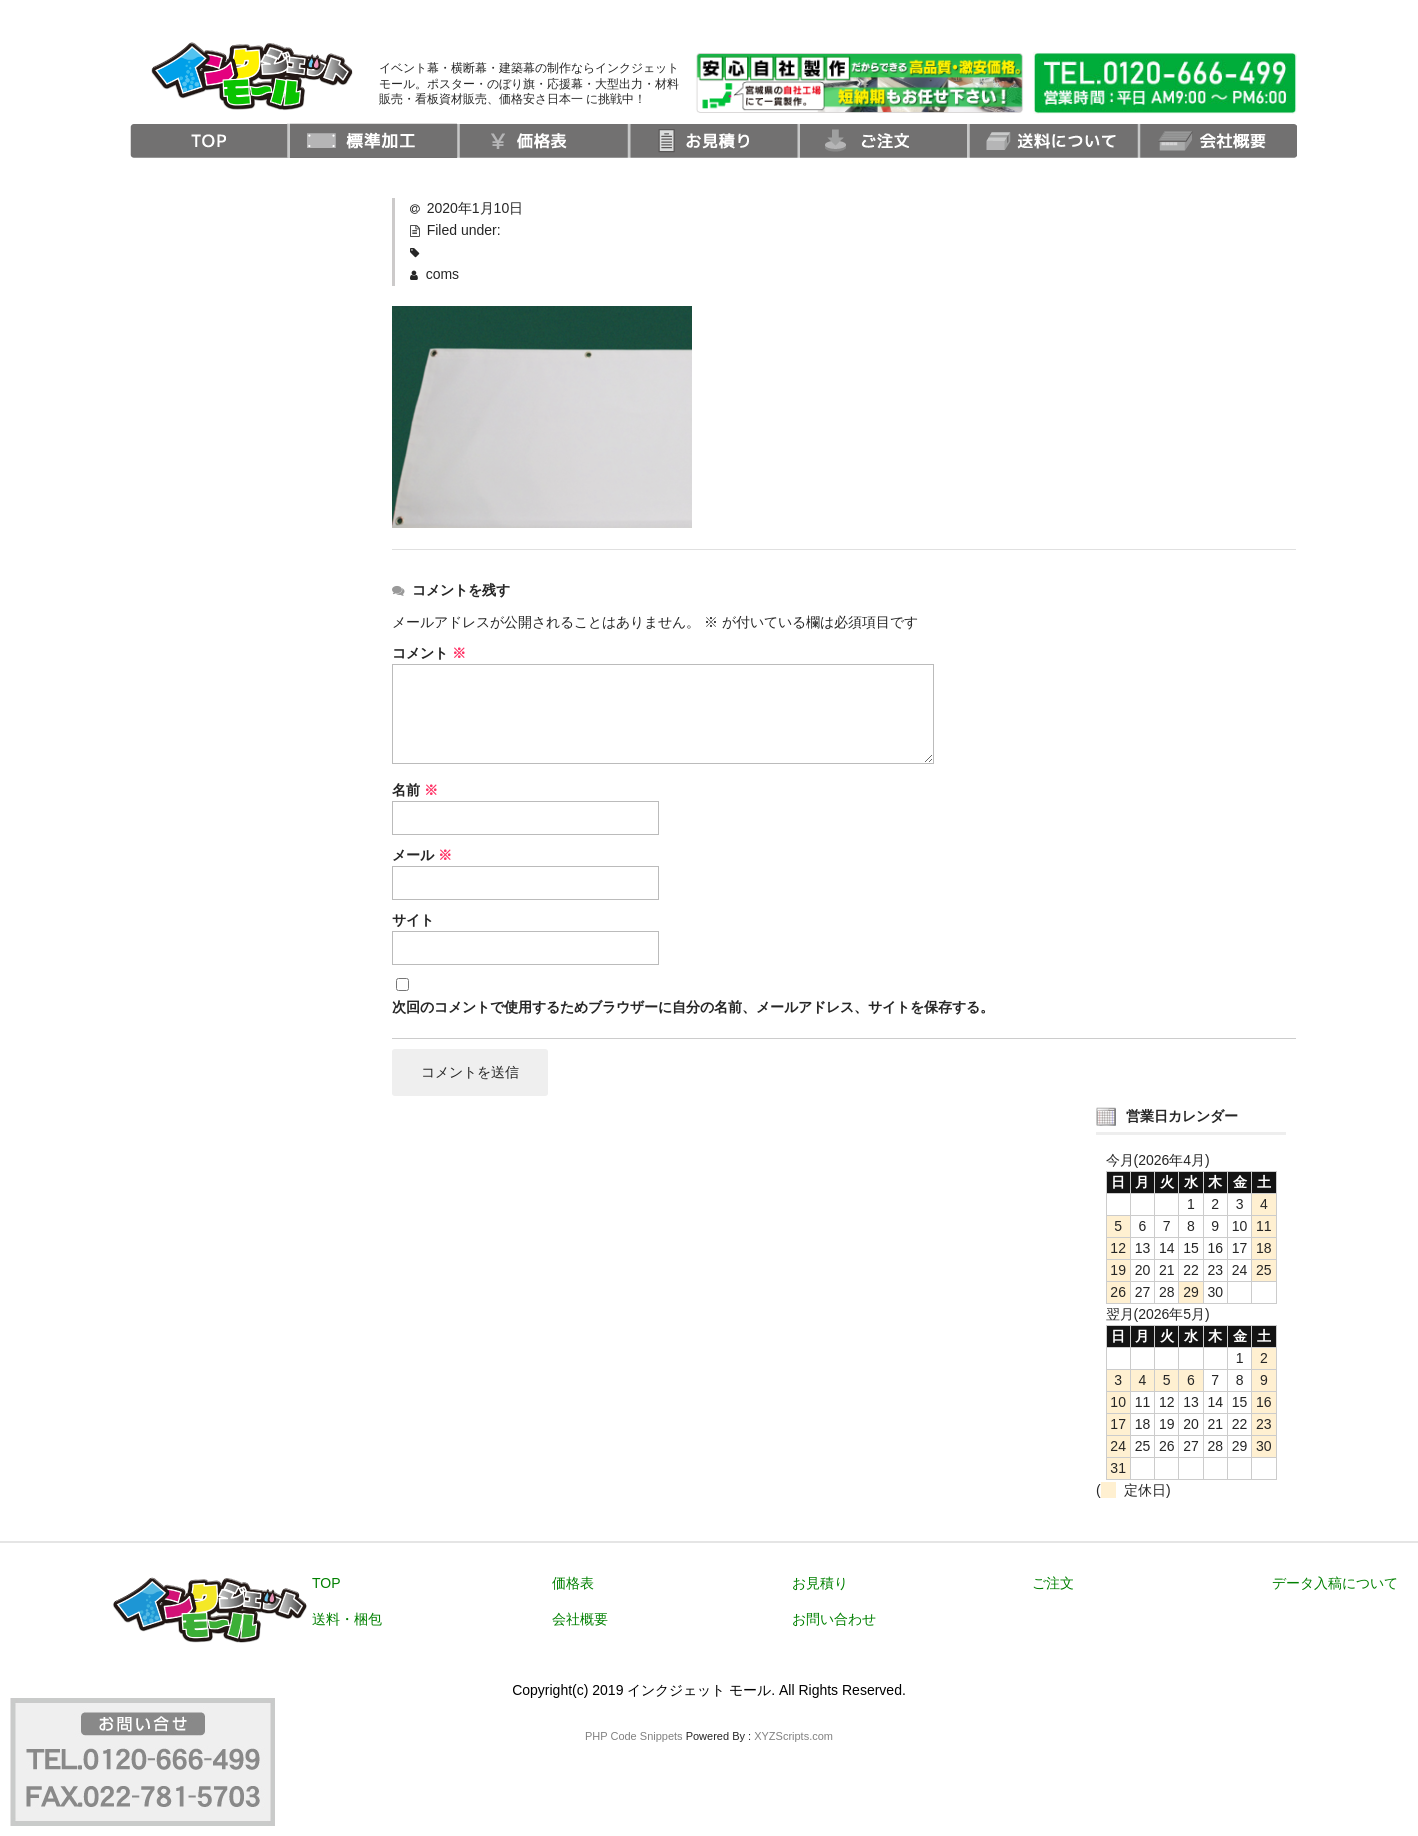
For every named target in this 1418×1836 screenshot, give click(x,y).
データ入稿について (1335, 1584)
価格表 (573, 1584)
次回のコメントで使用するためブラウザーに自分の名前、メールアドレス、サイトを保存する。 (693, 1007)
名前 (415, 790)
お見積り (820, 1584)
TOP (326, 1584)
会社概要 (580, 1620)
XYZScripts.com (793, 1737)
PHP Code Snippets (634, 1737)
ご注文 (1053, 1584)
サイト (413, 920)
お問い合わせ (834, 1620)
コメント (429, 653)
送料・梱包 (347, 1620)
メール (422, 855)
